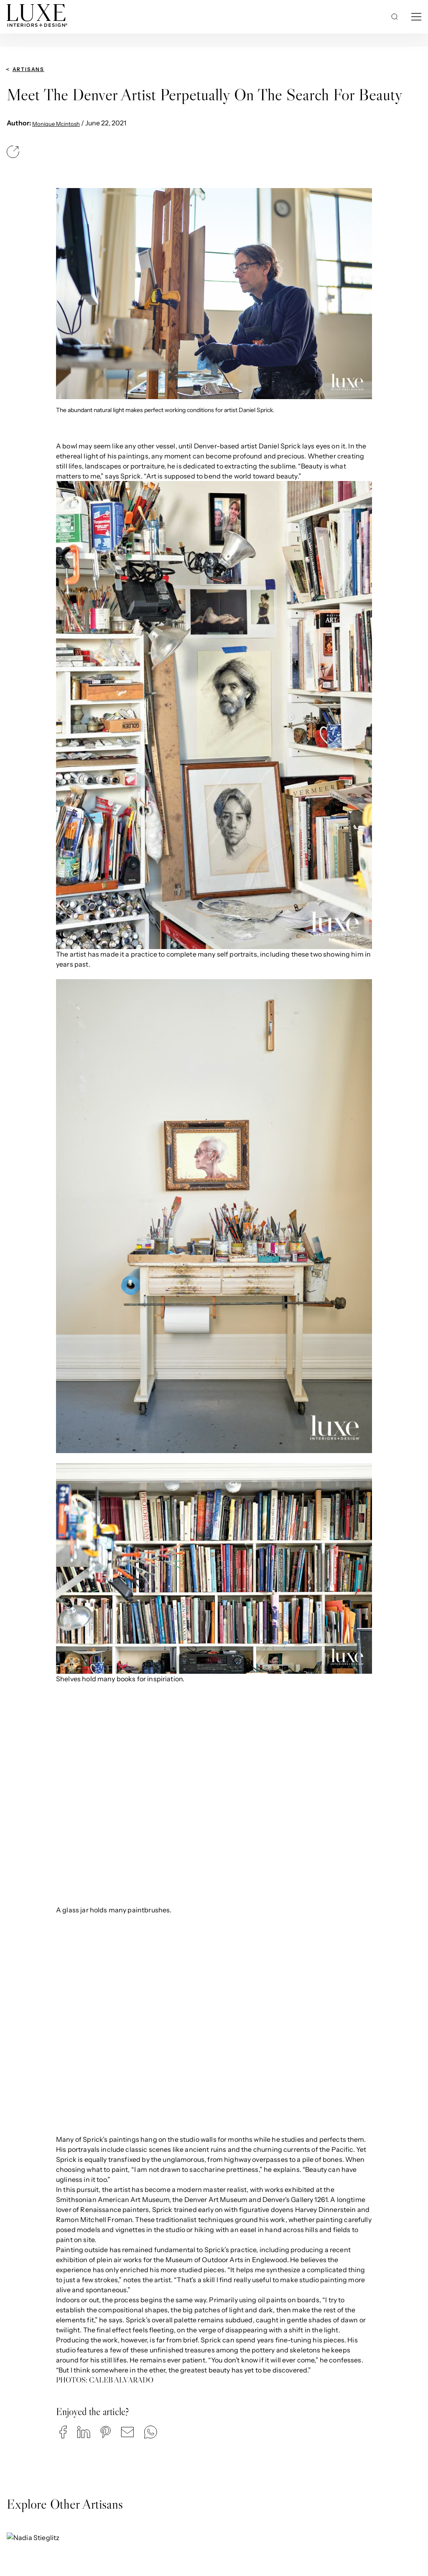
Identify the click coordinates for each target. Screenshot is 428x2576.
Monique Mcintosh (56, 123)
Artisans (28, 69)
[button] (63, 2432)
